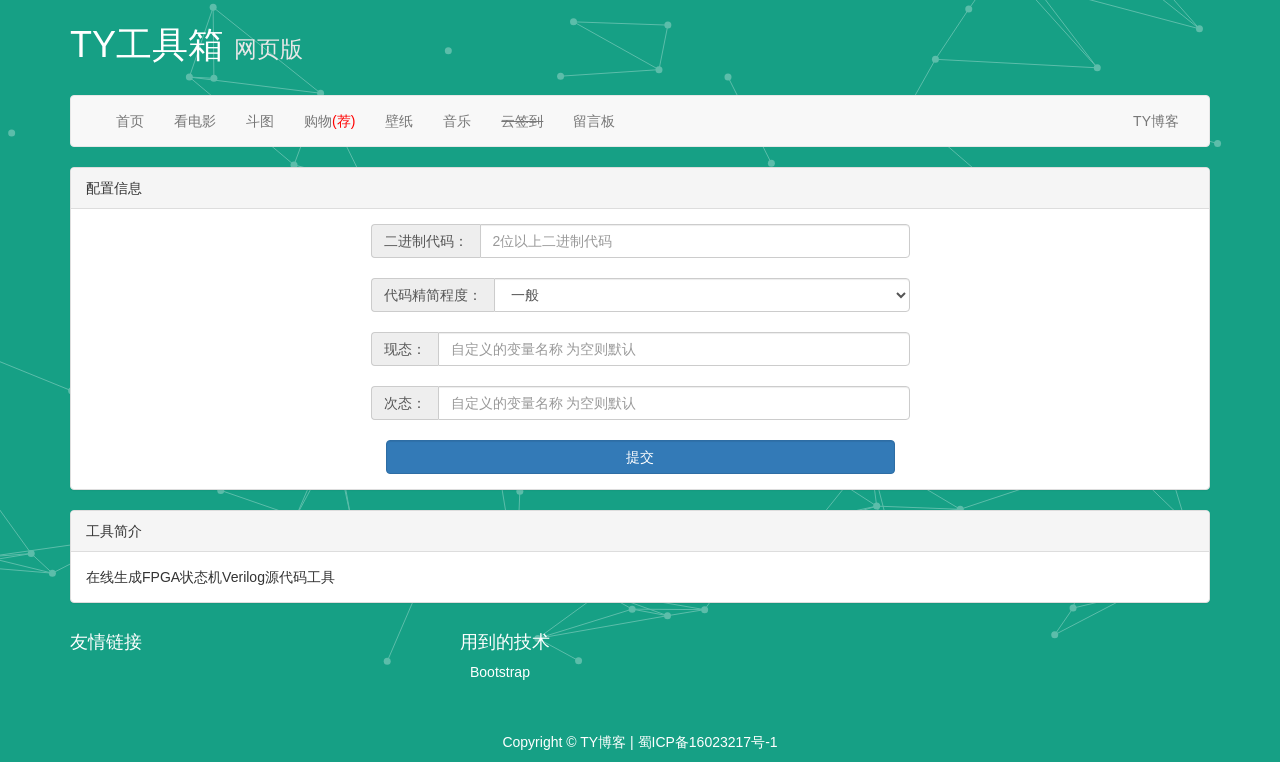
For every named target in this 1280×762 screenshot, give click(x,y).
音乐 (457, 121)
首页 (130, 121)
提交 (640, 457)
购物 (329, 121)
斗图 (260, 121)
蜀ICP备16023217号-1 (708, 742)
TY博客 (1156, 121)
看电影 (195, 121)
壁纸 (399, 121)
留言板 (594, 121)
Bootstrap (500, 672)
